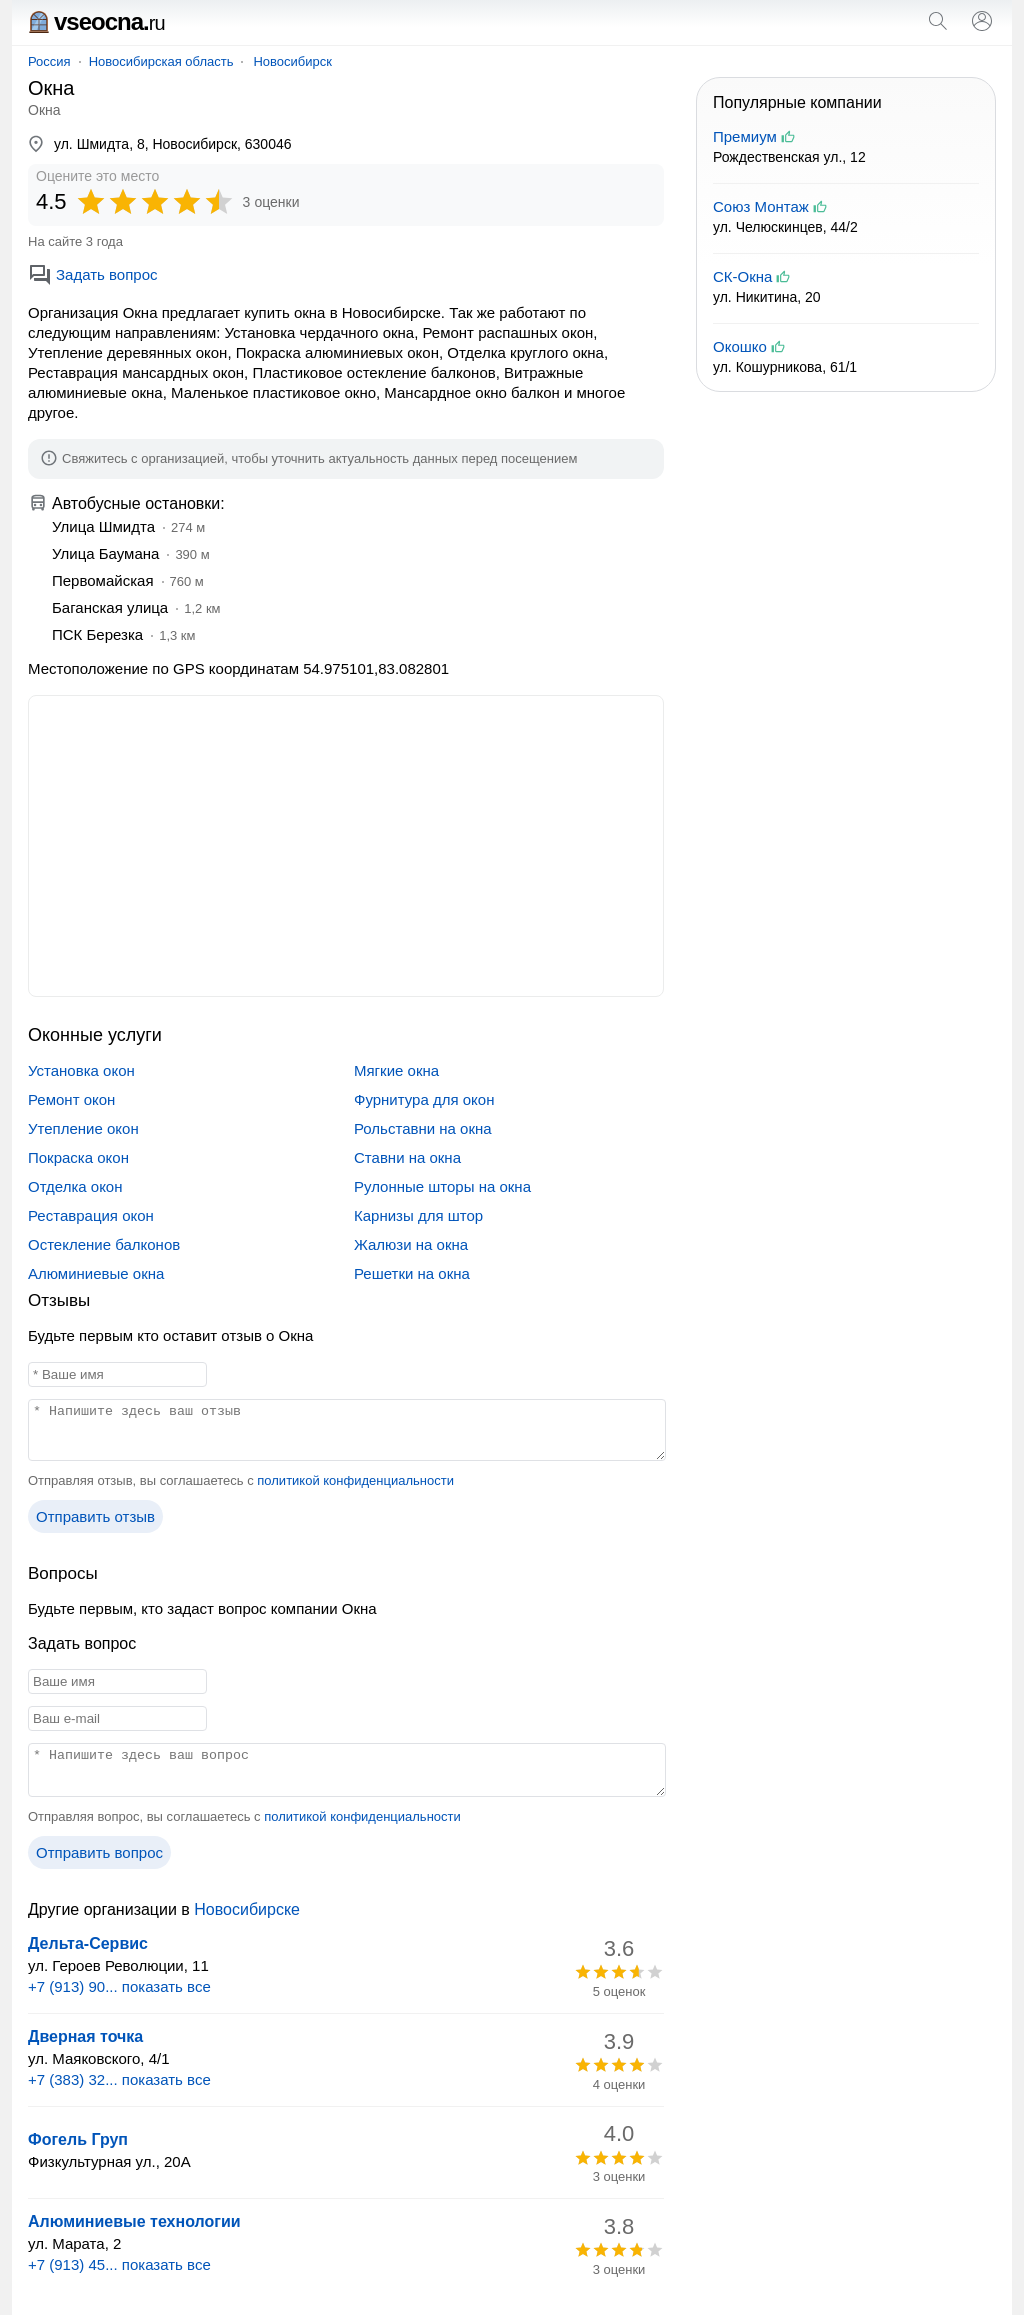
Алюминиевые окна (96, 1273)
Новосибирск (292, 61)
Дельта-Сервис (88, 1943)
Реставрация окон (91, 1215)
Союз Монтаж (761, 206)
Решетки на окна (412, 1273)
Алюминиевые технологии (134, 2221)
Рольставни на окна (423, 1128)
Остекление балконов (104, 1244)
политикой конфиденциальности (355, 1480)
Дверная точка (85, 2036)
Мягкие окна (396, 1070)
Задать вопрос (92, 274)
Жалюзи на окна (411, 1244)
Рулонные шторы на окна (442, 1186)
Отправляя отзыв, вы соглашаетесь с (241, 1480)
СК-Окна (742, 276)
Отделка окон (75, 1186)
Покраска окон (78, 1157)
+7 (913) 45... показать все (119, 2264)
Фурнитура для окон (424, 1099)
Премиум (745, 136)
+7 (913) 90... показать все (119, 1986)
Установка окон (81, 1070)
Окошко (740, 346)
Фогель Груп (78, 2139)
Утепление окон (83, 1128)
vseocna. (96, 21)
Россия (49, 61)
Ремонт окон (71, 1099)
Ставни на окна (407, 1157)
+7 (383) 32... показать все (119, 2079)
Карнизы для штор (418, 1215)
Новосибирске (247, 1909)
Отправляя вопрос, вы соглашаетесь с (244, 1816)
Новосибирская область (161, 61)
